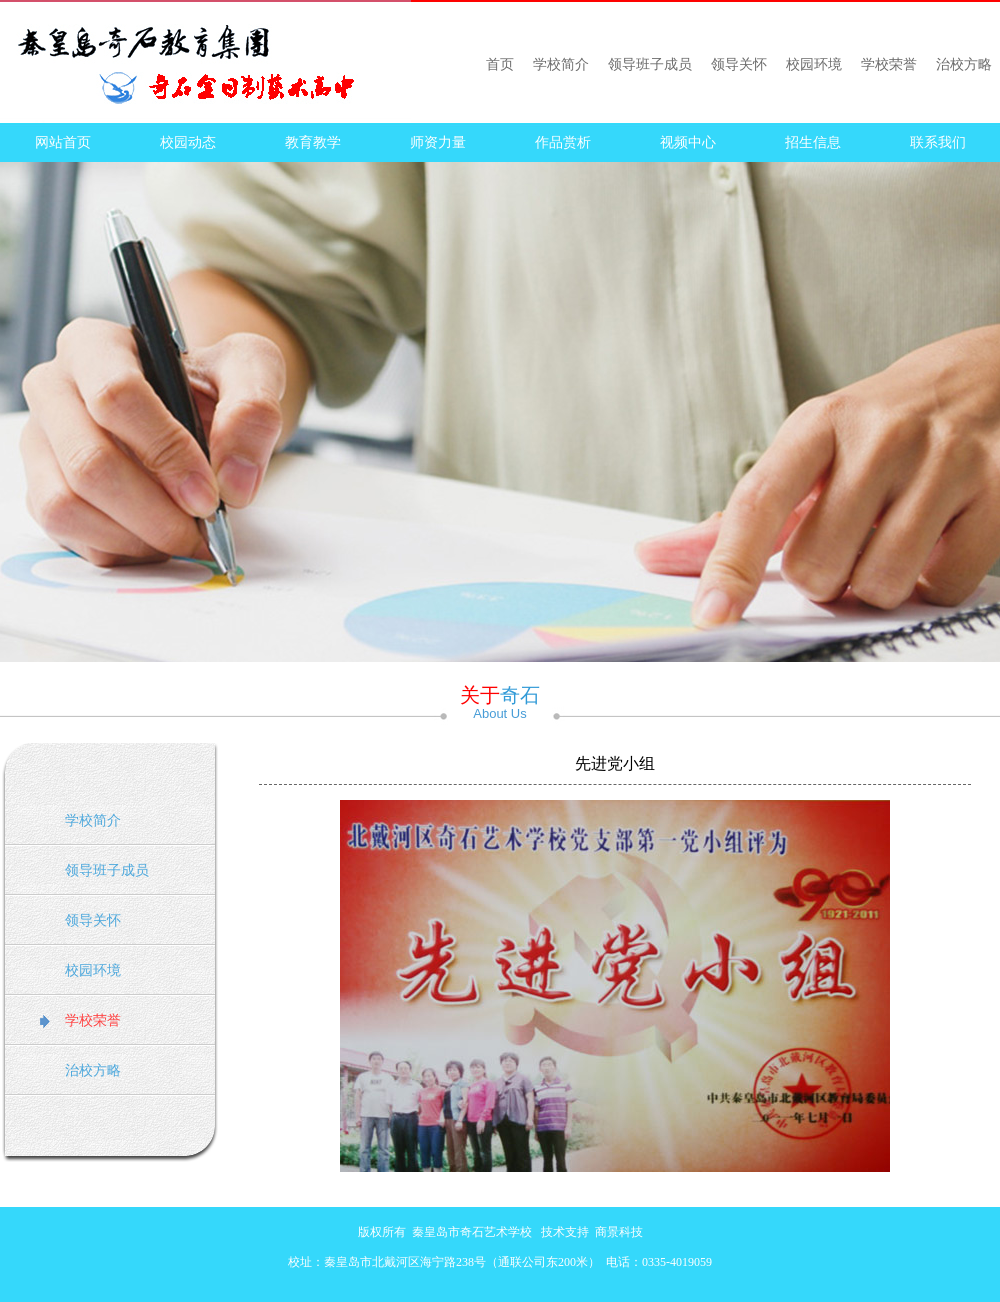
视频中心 (688, 142)
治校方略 (964, 64)
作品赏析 (563, 142)
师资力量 (438, 142)
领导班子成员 (650, 64)
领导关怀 (739, 64)
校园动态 (188, 142)
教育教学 (313, 142)
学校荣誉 (889, 64)
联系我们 (938, 142)
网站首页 (63, 142)
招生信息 (813, 142)
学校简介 (561, 64)
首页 (500, 64)
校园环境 (814, 64)
